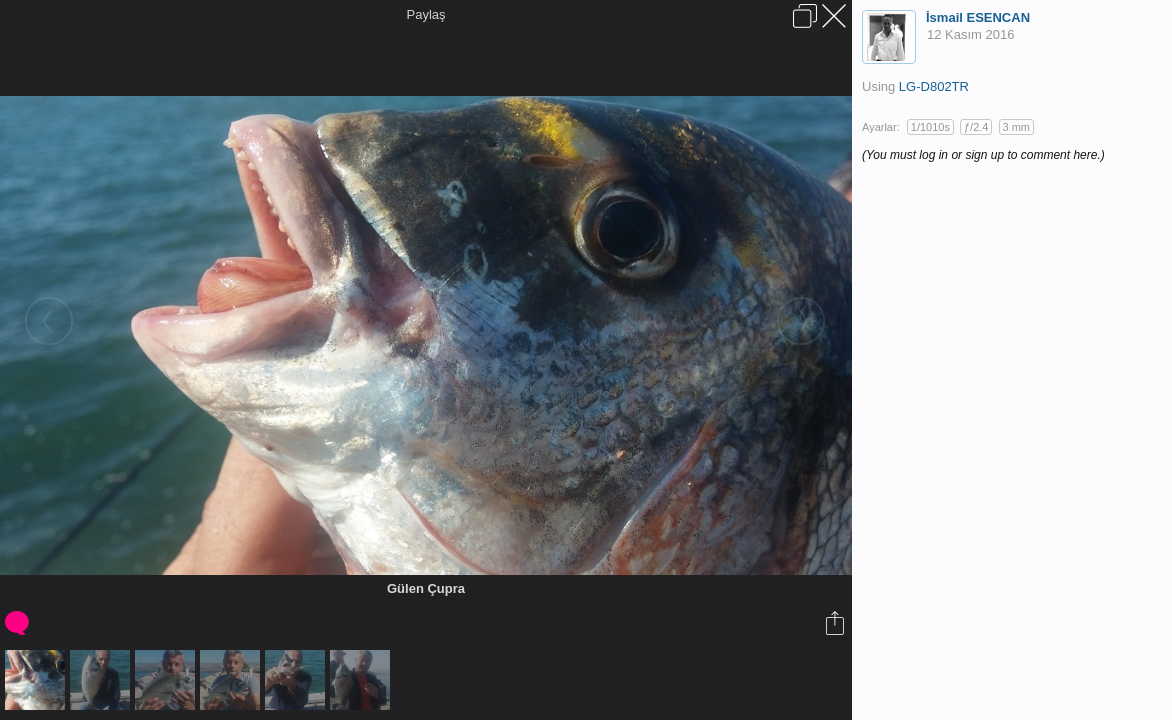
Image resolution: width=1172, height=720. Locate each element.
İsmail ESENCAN (978, 17)
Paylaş (425, 14)
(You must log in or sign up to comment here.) (983, 155)
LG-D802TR (934, 86)
